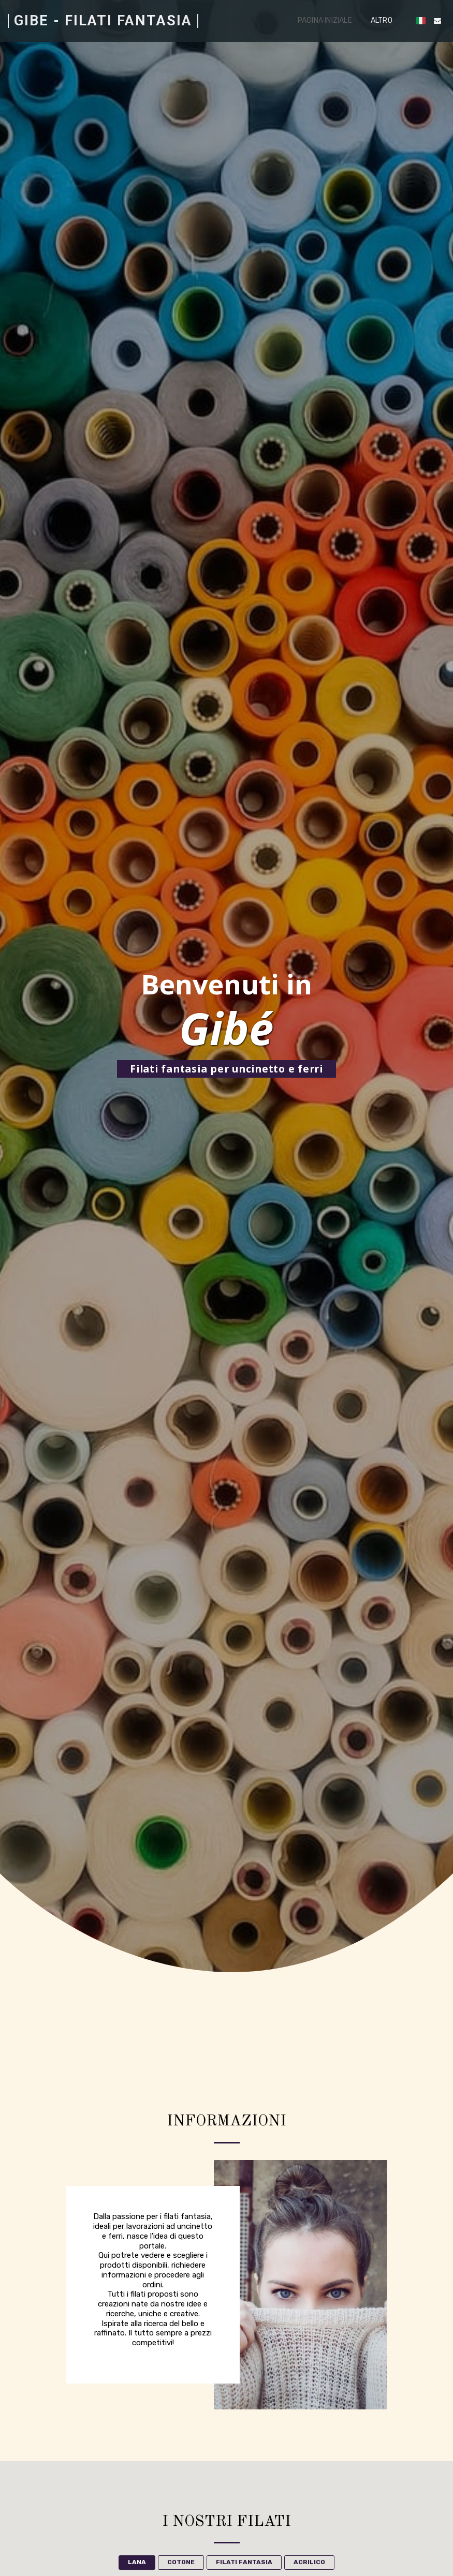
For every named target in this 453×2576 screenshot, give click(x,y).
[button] (437, 20)
